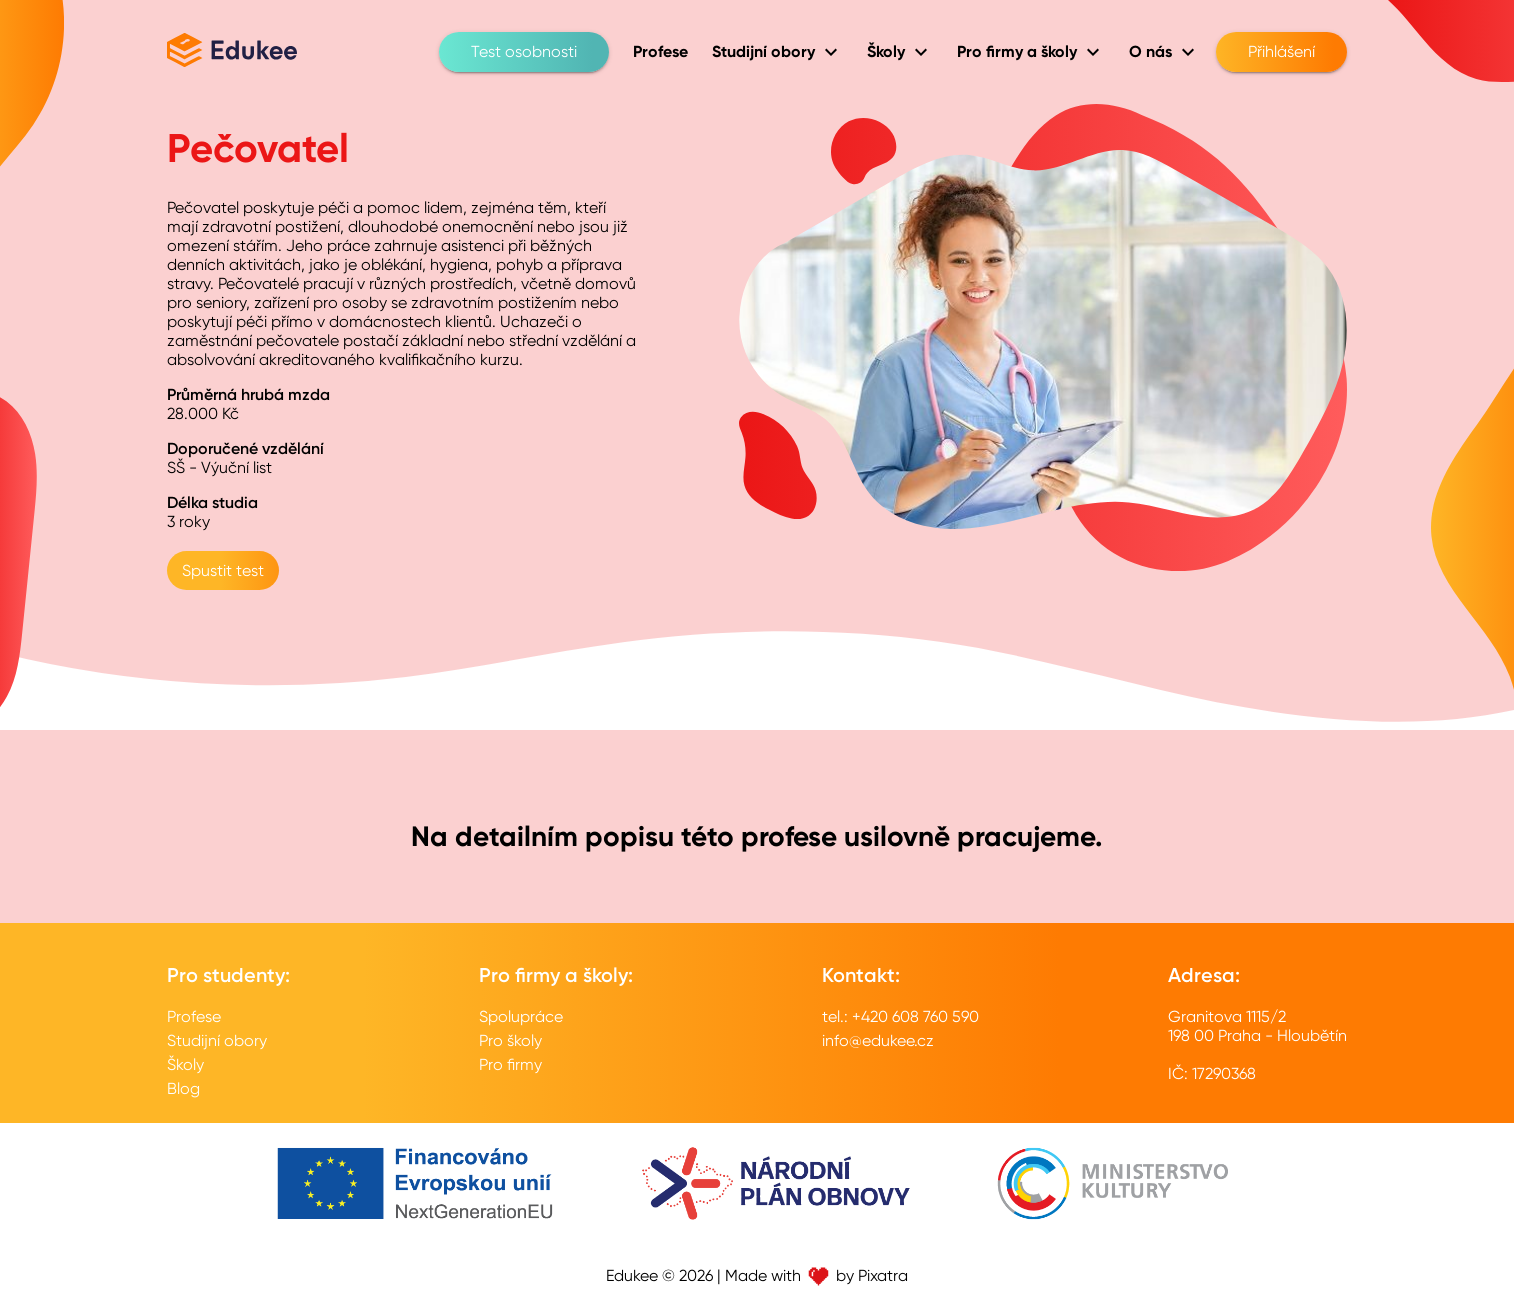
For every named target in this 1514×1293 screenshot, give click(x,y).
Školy (185, 1064)
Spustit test (223, 570)
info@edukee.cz (878, 1040)
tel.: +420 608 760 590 (900, 1016)
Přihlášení (1281, 52)
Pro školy (510, 1040)
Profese (194, 1016)
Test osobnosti (524, 52)
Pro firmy (510, 1064)
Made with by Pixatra (816, 1275)
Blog (183, 1088)
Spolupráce (521, 1016)
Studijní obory (217, 1040)
